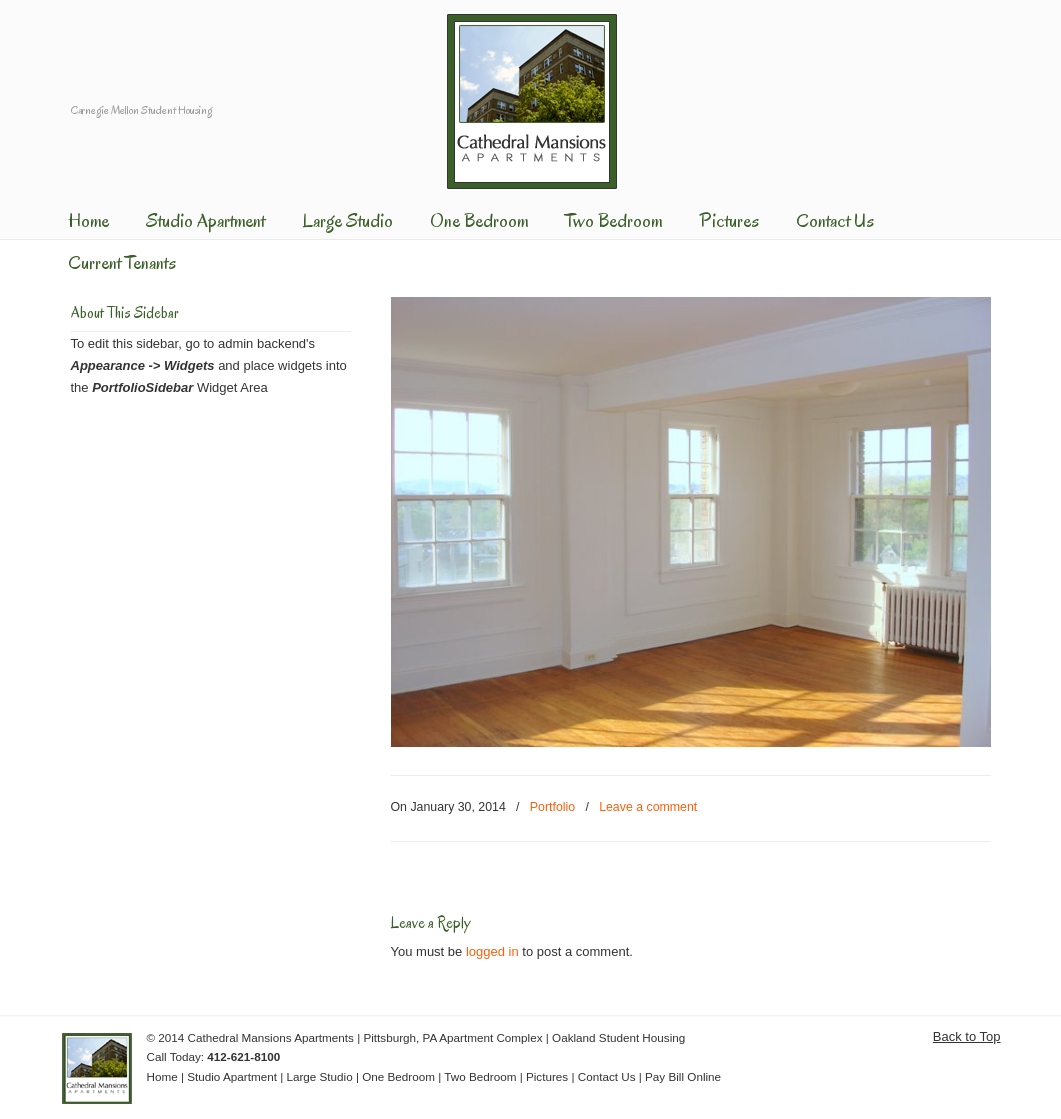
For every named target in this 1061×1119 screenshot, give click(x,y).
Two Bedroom (480, 1076)
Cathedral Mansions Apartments (271, 1037)
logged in (492, 951)
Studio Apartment (232, 1076)
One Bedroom (398, 1076)
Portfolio (552, 807)
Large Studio (319, 1076)
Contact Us (607, 1076)
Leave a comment (648, 807)
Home (162, 1076)
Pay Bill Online (683, 1076)
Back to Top (967, 1036)
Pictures (547, 1076)
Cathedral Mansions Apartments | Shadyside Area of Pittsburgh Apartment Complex (532, 98)
